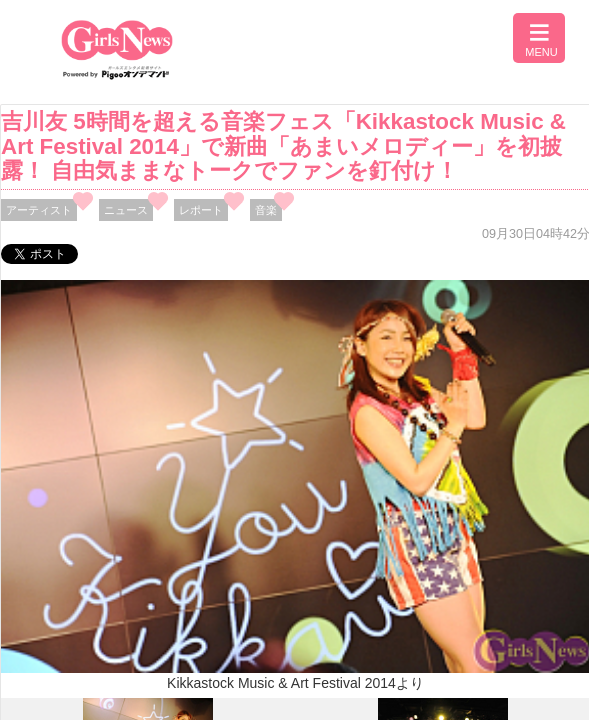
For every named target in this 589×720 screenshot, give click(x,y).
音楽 (266, 210)
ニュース (126, 210)
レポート (201, 210)
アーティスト (39, 210)
